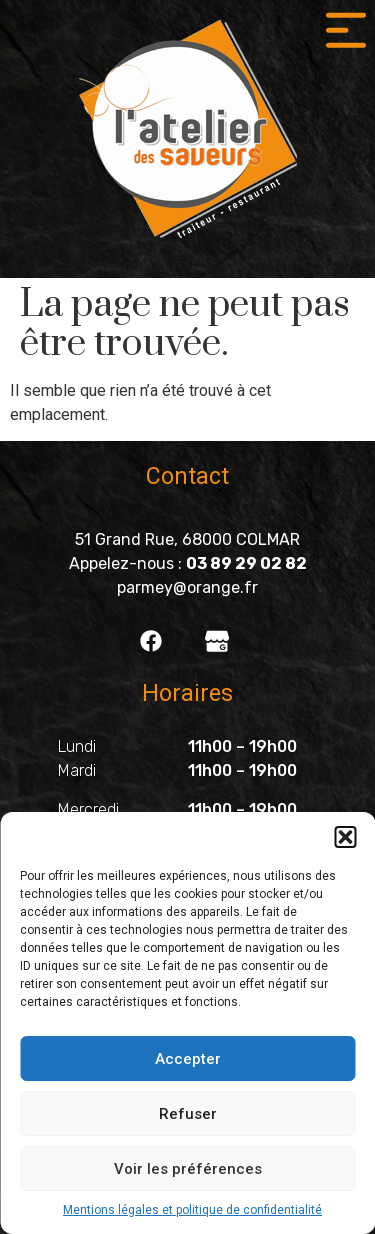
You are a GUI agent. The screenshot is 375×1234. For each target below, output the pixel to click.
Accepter (188, 1059)
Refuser (188, 1114)
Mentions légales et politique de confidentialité (192, 1210)
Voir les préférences (188, 1169)
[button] (345, 837)
